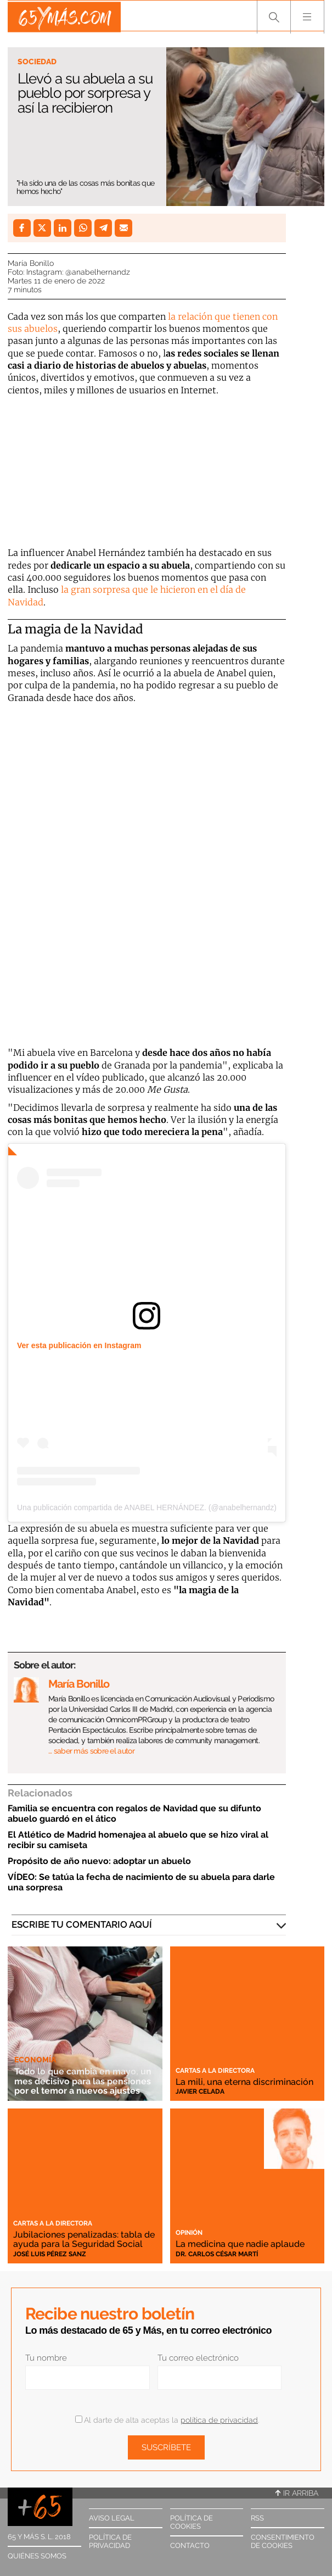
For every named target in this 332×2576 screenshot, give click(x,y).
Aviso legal (111, 2518)
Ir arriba (296, 2493)
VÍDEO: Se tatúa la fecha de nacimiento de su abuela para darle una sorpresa (141, 1882)
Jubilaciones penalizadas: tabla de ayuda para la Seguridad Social (80, 2235)
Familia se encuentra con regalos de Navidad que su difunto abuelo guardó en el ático (134, 1813)
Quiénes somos (37, 2556)
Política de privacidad (110, 2541)
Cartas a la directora (215, 2062)
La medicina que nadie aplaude (244, 2244)
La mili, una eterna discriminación (215, 2077)
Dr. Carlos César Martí (217, 2254)
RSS (257, 2518)
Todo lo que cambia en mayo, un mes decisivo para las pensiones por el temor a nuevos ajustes (79, 2077)
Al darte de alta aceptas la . (167, 2420)
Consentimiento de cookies (282, 2541)
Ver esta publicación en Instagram (79, 1345)
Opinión (189, 2233)
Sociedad (37, 61)
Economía (35, 2052)
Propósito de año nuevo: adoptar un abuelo (99, 1861)
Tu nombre (46, 2358)
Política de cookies (191, 2522)
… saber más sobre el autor (91, 1750)
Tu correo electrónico (198, 2358)
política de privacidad (219, 2420)
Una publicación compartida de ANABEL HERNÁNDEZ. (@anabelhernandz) (147, 1507)
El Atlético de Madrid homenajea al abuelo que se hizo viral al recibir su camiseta (138, 1839)
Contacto (190, 2545)
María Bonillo (31, 263)
